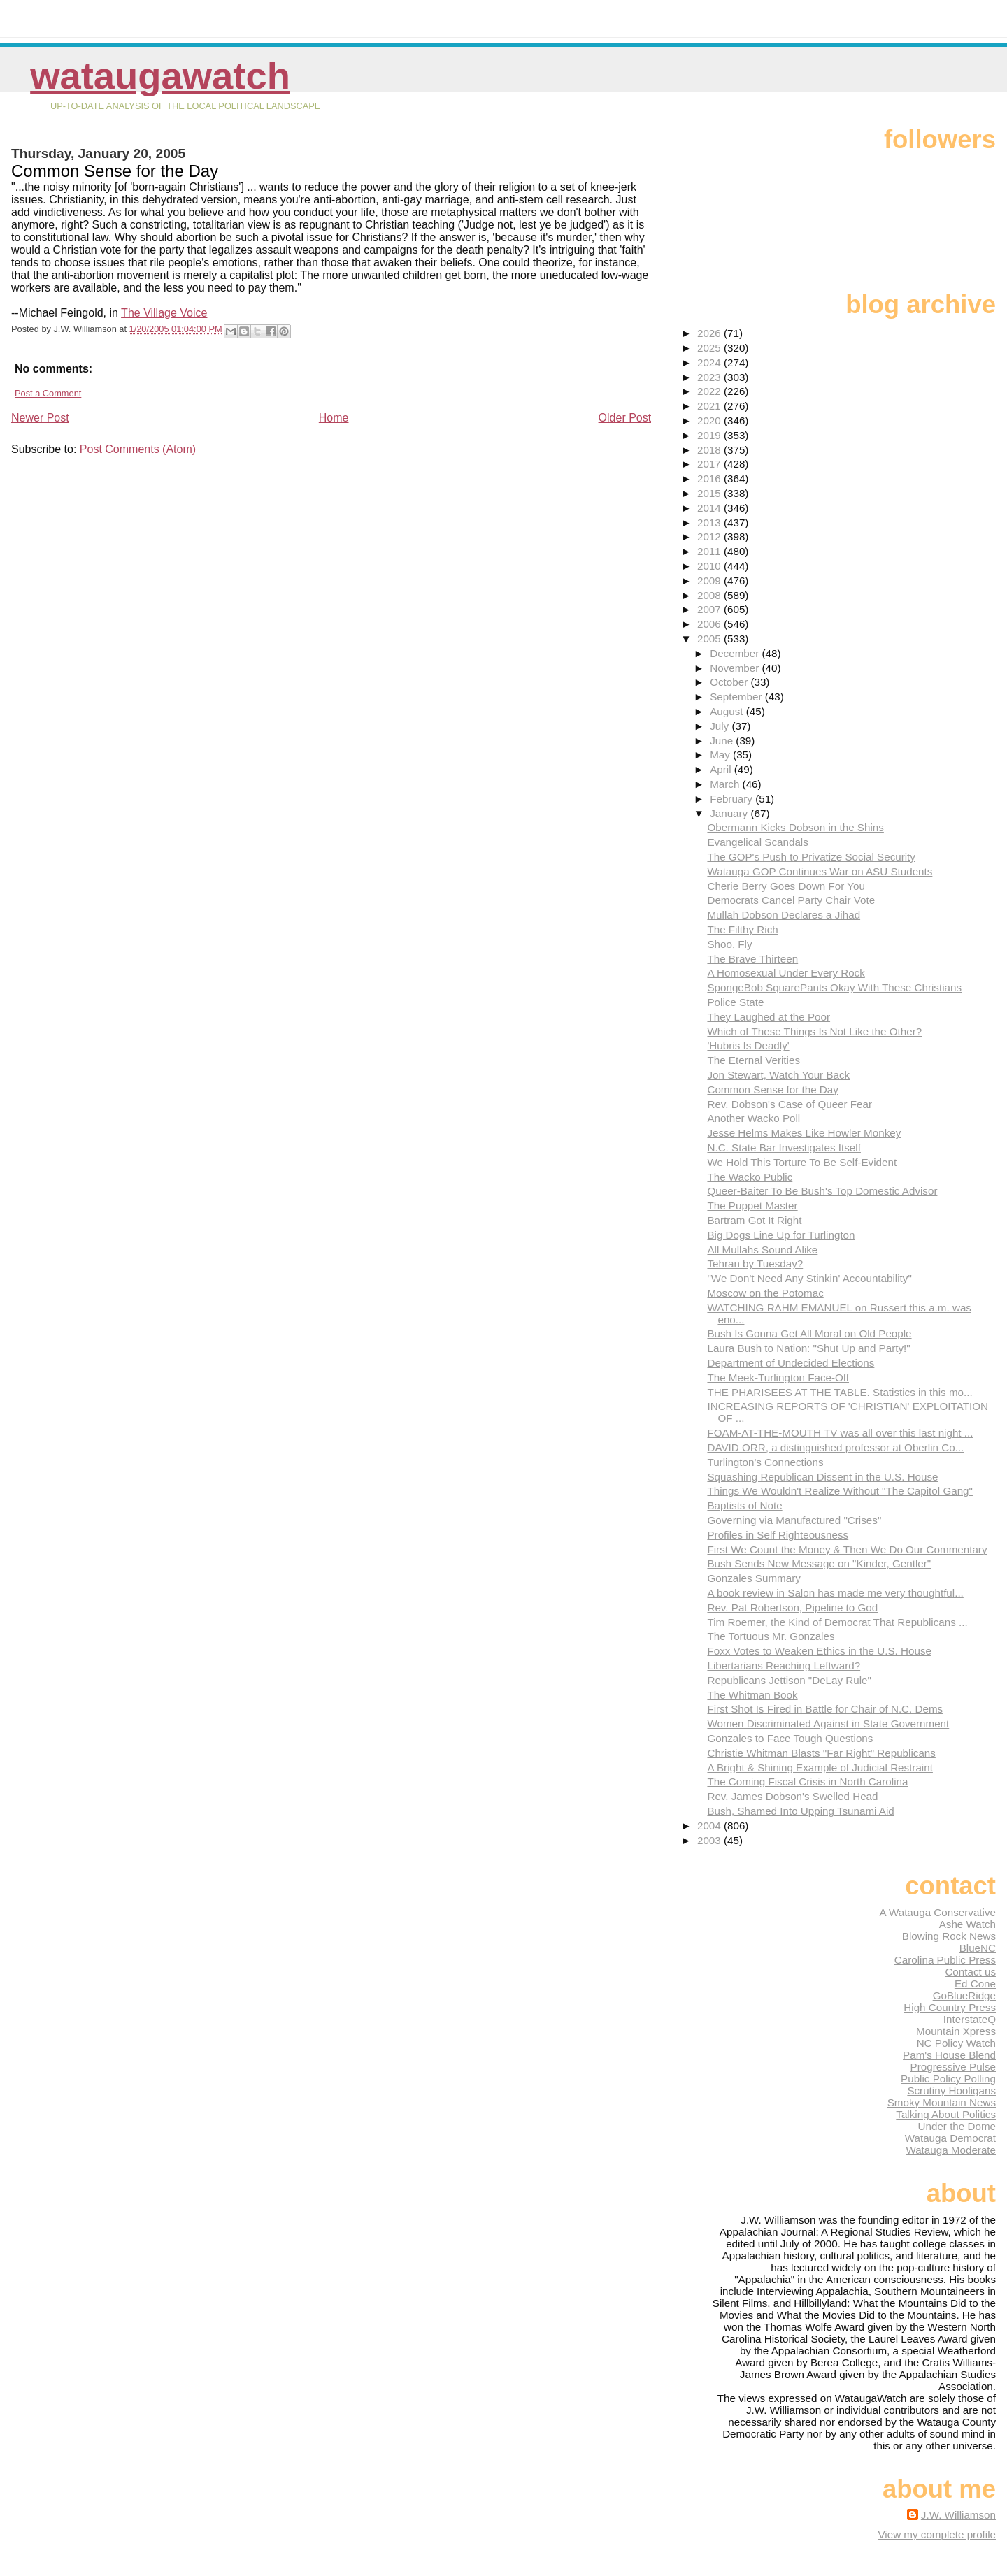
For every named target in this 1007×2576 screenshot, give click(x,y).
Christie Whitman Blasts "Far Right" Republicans (821, 1753)
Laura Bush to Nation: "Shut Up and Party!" (808, 1348)
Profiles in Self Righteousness (777, 1535)
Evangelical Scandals (757, 842)
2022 (710, 391)
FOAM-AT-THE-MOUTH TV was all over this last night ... (840, 1433)
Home (334, 418)
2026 (710, 333)
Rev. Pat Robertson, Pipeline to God (792, 1607)
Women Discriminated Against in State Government (828, 1723)
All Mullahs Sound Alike (762, 1249)
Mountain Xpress (956, 2031)
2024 (710, 362)
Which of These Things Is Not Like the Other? (814, 1031)
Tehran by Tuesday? (755, 1263)
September (737, 697)
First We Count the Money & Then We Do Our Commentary (847, 1549)
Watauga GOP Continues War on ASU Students (819, 871)
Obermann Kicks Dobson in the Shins (795, 827)
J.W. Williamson (958, 2515)
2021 (710, 406)
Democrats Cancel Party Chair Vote (791, 900)
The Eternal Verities (753, 1060)
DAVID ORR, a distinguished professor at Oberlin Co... (835, 1447)
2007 (710, 609)
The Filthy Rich (742, 929)
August (728, 711)
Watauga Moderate (951, 2150)
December (736, 653)
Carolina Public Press (945, 1960)
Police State (735, 1002)
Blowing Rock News (949, 1936)
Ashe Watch (967, 1924)
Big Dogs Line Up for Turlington (781, 1235)
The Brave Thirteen (752, 959)
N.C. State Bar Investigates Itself (783, 1147)
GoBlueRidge (964, 1995)
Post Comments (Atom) (138, 449)
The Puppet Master (752, 1205)
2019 (710, 435)
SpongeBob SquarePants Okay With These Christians (834, 987)
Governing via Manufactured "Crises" (794, 1520)
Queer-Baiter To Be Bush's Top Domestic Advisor (822, 1191)
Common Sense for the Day (772, 1089)
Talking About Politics (946, 2114)
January (730, 813)
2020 (710, 420)
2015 (710, 493)
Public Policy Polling (948, 2079)
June (723, 741)
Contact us (970, 1972)
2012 (710, 536)
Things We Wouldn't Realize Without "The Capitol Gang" (840, 1491)
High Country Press (950, 2007)
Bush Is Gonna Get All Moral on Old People (809, 1333)
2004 (710, 1826)
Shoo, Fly (729, 944)
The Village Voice (164, 313)
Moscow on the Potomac (765, 1293)
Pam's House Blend (949, 2055)
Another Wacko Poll (753, 1118)
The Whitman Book (752, 1695)
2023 (710, 377)
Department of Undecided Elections (790, 1363)
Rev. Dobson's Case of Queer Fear (789, 1104)
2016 (710, 478)
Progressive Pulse (953, 2067)
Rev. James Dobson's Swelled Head (792, 1796)
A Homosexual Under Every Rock (785, 973)
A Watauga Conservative (937, 1912)
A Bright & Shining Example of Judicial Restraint (819, 1767)
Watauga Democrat (950, 2138)
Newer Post (40, 418)
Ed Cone (975, 1983)
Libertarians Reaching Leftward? (783, 1665)
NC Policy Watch (956, 2043)
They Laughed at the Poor (768, 1017)
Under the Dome (957, 2126)
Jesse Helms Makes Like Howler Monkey (804, 1133)
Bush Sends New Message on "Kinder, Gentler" (819, 1563)
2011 (710, 551)
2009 (710, 581)
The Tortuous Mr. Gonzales (770, 1636)
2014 (710, 508)
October (730, 682)
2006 (710, 624)
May (721, 755)
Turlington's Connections (765, 1462)
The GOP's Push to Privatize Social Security (811, 857)
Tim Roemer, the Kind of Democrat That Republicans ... (837, 1622)
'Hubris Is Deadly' (748, 1045)
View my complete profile (937, 2534)
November (736, 668)
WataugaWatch (160, 76)
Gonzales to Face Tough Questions (790, 1738)
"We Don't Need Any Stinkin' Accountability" (809, 1278)
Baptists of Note (744, 1505)
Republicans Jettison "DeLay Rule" (789, 1680)
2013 (710, 522)
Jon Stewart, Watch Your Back (778, 1075)
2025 (710, 348)
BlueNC (977, 1948)
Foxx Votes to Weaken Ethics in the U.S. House (819, 1651)
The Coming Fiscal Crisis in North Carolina (807, 1781)
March (726, 784)
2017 (710, 464)
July (720, 726)
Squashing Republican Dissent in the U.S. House (822, 1477)
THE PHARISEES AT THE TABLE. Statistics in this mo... (839, 1392)
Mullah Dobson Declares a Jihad (783, 915)
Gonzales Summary (753, 1578)
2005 (710, 639)
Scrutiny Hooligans (951, 2090)
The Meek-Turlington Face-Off (778, 1377)
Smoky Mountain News (941, 2102)
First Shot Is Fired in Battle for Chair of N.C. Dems (825, 1709)
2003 (710, 1840)
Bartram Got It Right (754, 1220)
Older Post (625, 418)
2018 (710, 450)
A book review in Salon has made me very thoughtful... (835, 1593)
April (722, 769)
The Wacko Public (749, 1177)
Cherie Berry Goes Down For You (785, 886)
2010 (710, 566)
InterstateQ (969, 2019)
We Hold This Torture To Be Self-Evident (802, 1162)
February (732, 799)
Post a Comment (48, 393)
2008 (710, 595)
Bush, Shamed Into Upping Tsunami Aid (800, 1811)
